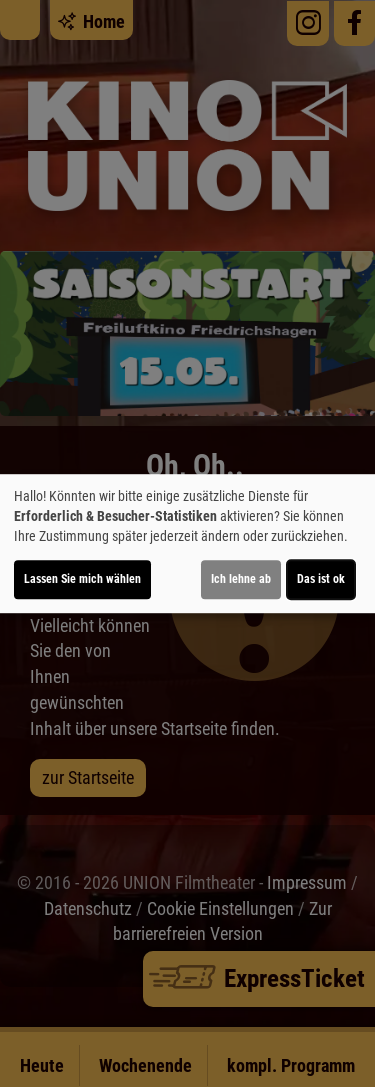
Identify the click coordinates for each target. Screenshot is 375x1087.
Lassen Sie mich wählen (82, 579)
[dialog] (187, 544)
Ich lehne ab (241, 579)
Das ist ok (321, 579)
